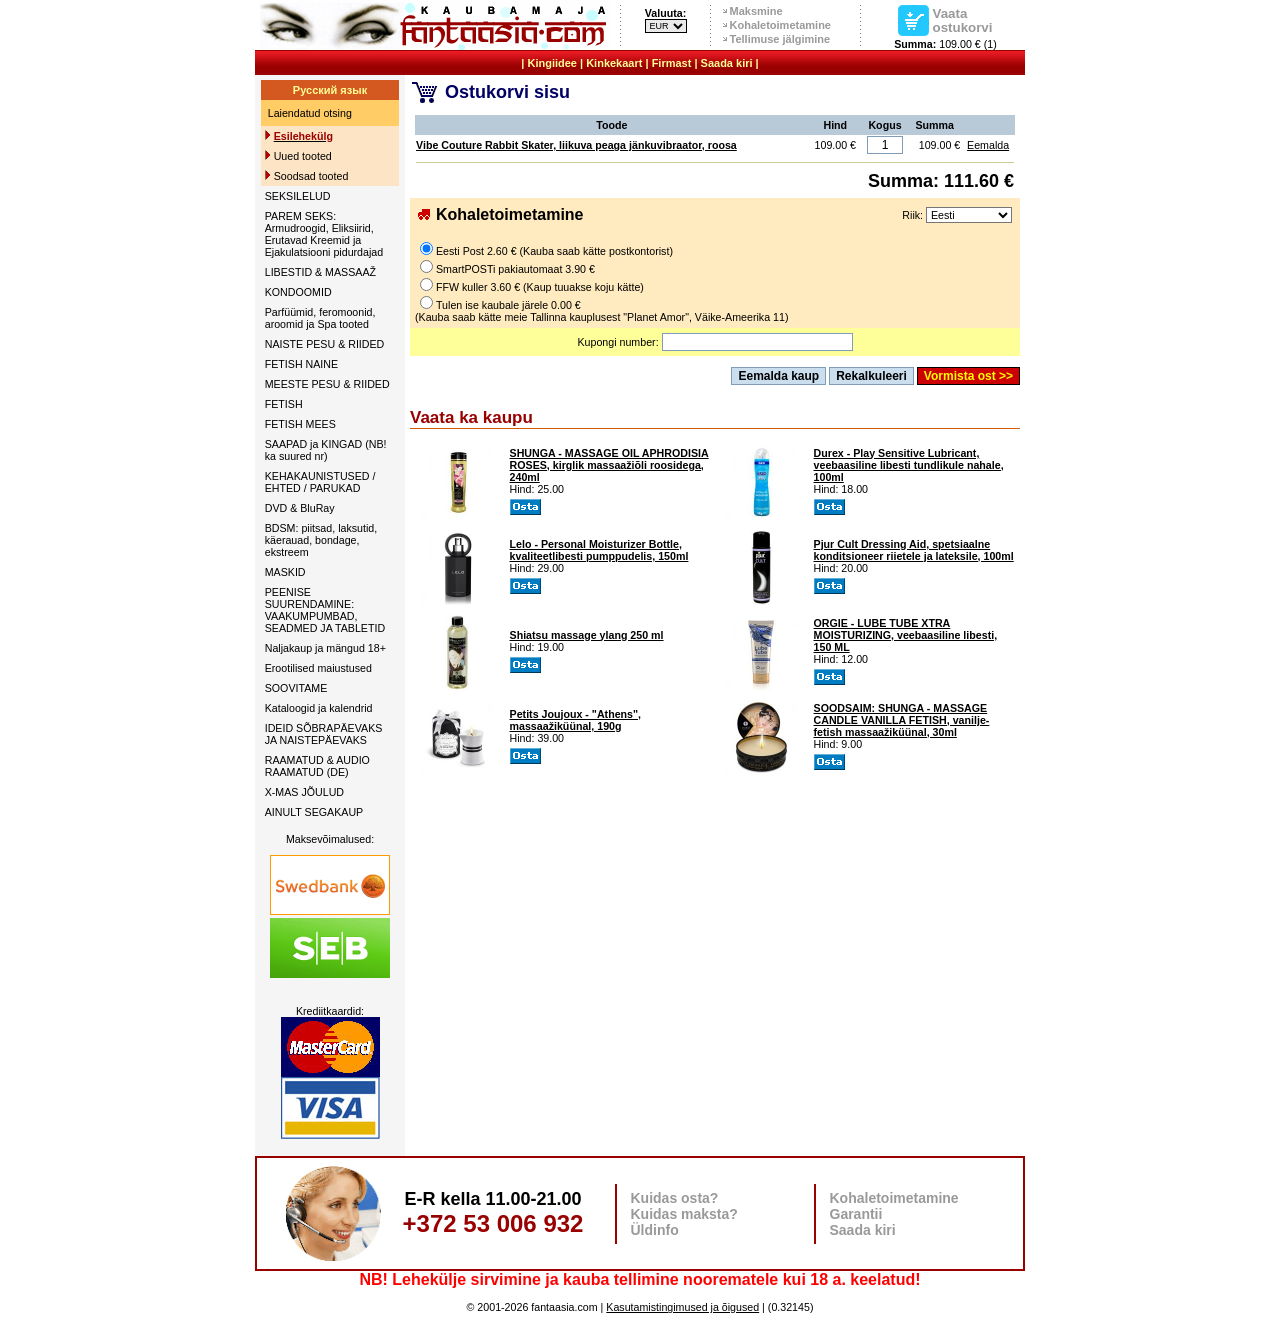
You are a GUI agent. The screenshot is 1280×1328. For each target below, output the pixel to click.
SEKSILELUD (298, 196)
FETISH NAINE (301, 364)
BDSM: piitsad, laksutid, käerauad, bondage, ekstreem (321, 540)
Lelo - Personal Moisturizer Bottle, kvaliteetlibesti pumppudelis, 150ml (599, 550)
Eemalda (988, 145)
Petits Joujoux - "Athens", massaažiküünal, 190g (575, 720)
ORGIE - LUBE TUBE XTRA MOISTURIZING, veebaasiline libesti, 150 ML (906, 635)
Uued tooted (303, 156)
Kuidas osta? (675, 1198)
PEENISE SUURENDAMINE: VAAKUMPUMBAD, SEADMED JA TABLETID (325, 610)
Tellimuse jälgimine (780, 39)
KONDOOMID (298, 292)
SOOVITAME (296, 688)
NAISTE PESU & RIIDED (325, 344)
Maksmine (756, 11)
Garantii (856, 1214)
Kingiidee (552, 63)
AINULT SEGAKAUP (314, 812)
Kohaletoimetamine (780, 25)
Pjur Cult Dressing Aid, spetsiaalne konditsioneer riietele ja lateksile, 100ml (914, 550)
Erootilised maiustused (318, 668)
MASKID (285, 572)
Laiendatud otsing (310, 113)
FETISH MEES (300, 424)
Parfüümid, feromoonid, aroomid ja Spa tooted (320, 318)
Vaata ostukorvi (963, 20)
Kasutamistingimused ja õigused (682, 1307)
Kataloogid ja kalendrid (319, 708)
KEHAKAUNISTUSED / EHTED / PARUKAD (320, 482)
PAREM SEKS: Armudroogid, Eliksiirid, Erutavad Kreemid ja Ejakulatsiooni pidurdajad (324, 234)
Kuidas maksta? (684, 1214)
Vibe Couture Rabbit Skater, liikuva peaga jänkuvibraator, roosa (576, 145)
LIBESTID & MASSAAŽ (320, 272)
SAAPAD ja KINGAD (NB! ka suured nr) (326, 450)
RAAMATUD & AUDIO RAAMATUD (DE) (317, 766)
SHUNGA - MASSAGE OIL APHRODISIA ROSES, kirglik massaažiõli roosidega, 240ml (609, 465)
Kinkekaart (614, 63)
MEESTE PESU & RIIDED (327, 384)
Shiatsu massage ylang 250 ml (587, 635)
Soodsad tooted (311, 176)
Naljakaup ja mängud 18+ (325, 648)
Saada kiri (727, 63)
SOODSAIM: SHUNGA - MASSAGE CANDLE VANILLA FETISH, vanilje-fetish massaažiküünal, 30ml (902, 720)
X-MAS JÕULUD (304, 792)
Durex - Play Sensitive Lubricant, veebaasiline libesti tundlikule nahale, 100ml (909, 465)
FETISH (284, 404)
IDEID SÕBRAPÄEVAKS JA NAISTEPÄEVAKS (324, 734)
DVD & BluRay (300, 508)
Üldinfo (655, 1230)
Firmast (672, 63)
